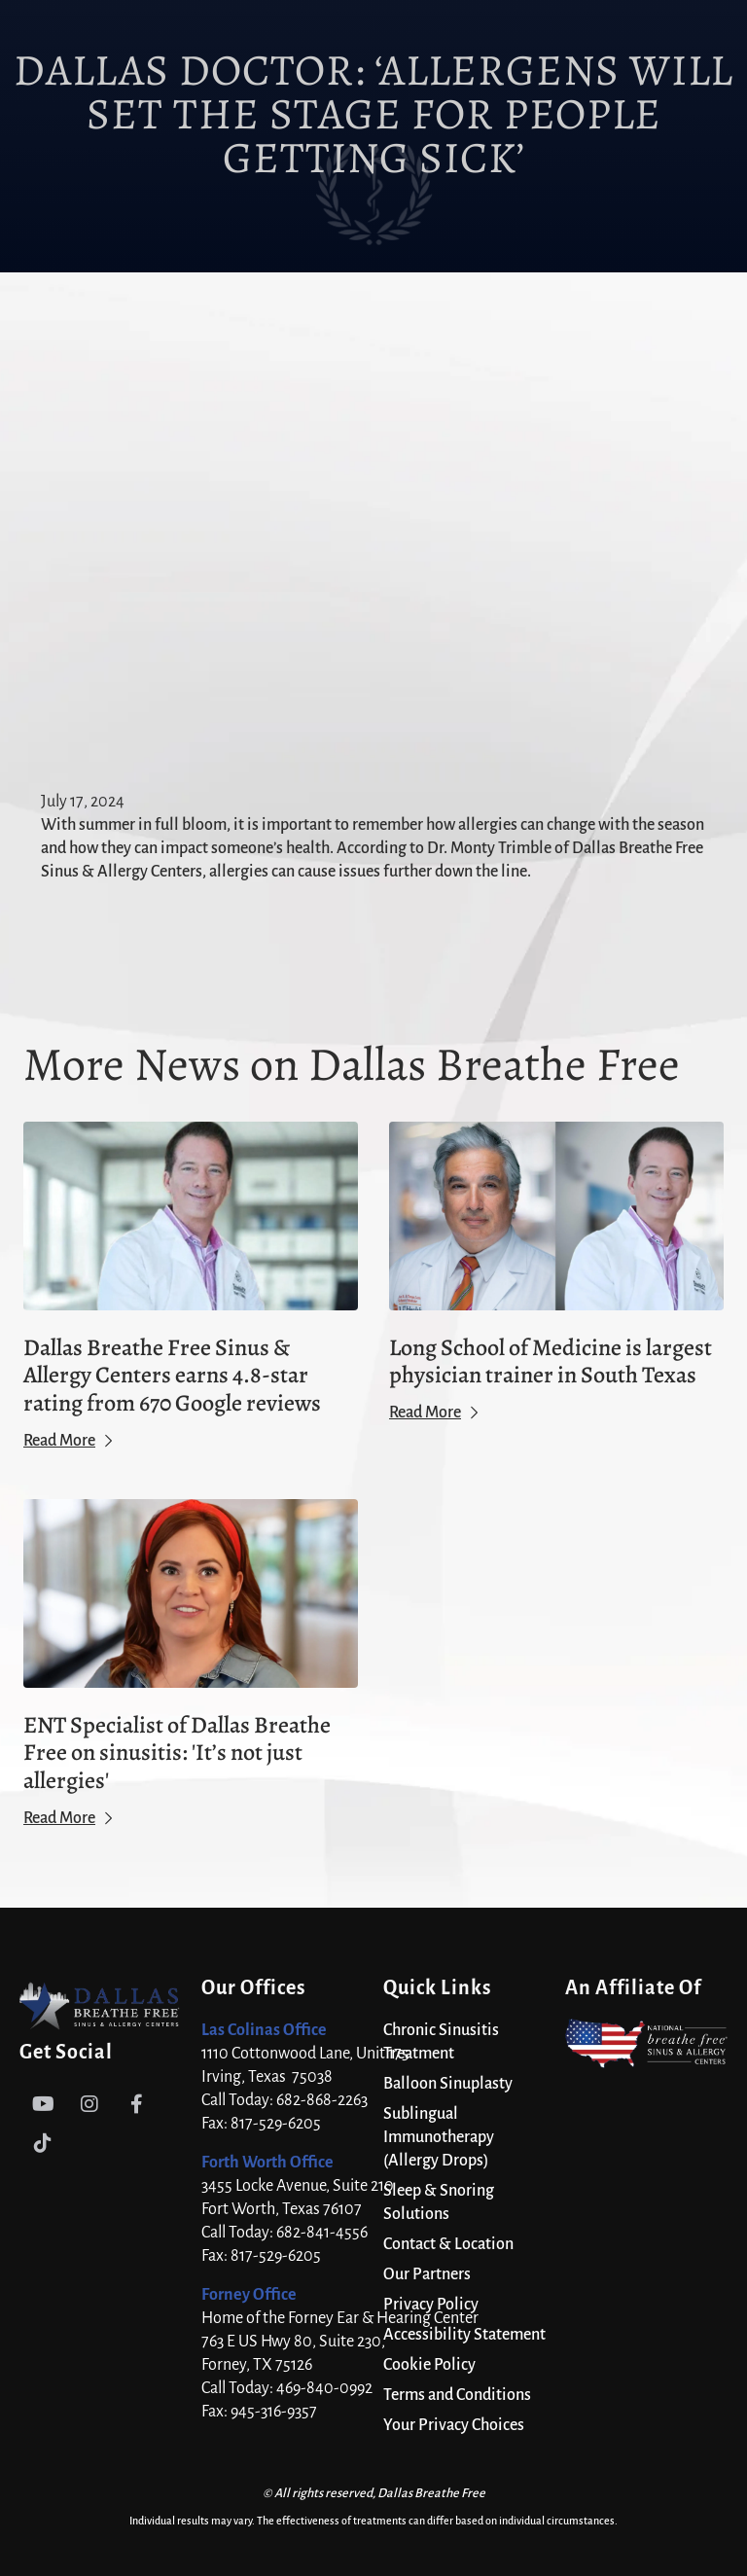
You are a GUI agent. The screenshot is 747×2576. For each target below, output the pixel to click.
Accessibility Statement (464, 2334)
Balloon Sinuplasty (448, 2084)
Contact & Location (448, 2244)
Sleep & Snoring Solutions (438, 2202)
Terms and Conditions (457, 2395)
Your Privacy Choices (453, 2425)
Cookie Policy (429, 2365)
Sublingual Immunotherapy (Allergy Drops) (438, 2137)
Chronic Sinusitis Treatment (441, 2041)
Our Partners (427, 2274)
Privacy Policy (431, 2304)
